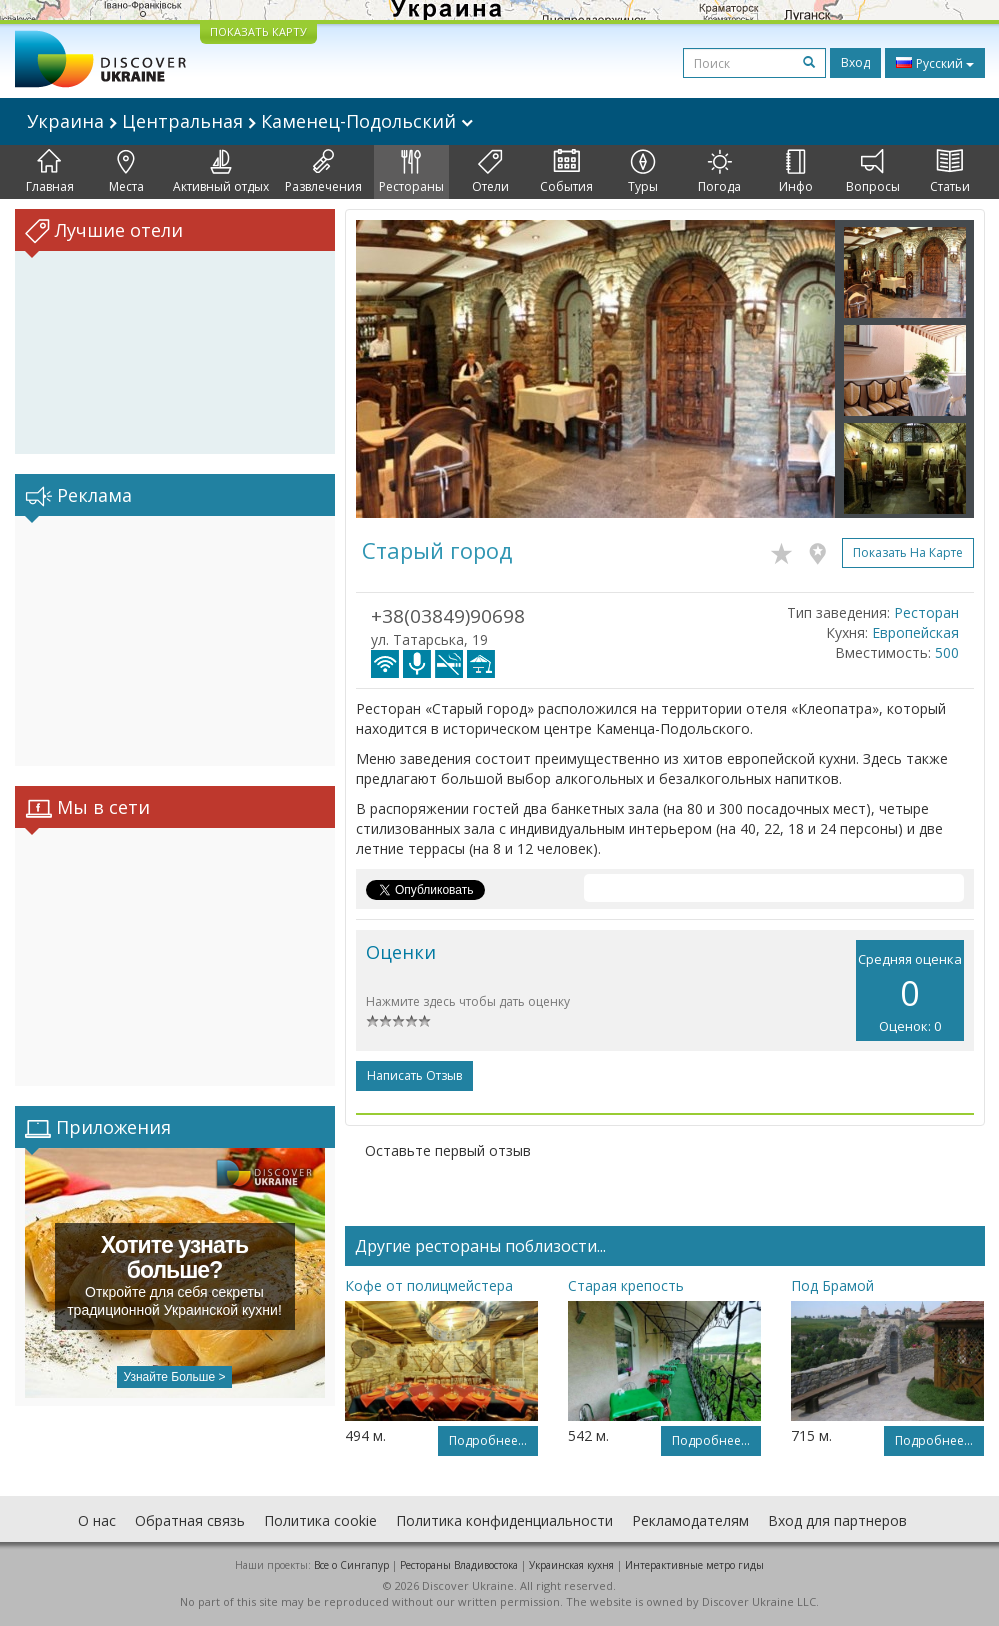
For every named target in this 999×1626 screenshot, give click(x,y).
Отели (490, 172)
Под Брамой (832, 1285)
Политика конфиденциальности (504, 1520)
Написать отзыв (414, 1075)
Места (126, 172)
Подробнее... (488, 1440)
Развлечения (323, 172)
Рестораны (411, 172)
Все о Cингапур (351, 1565)
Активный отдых (221, 172)
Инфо (796, 172)
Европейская (915, 632)
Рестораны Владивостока (459, 1565)
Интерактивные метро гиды (694, 1565)
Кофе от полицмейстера (429, 1285)
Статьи (950, 172)
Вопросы (873, 172)
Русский (935, 63)
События (566, 172)
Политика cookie (320, 1520)
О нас (97, 1520)
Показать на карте (908, 552)
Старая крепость (626, 1285)
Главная (50, 172)
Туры (643, 172)
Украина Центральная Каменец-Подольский (250, 121)
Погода (719, 172)
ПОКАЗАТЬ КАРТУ (258, 31)
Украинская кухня (571, 1565)
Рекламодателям (690, 1520)
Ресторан (926, 612)
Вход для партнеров (837, 1520)
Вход (855, 62)
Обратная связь (190, 1520)
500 (947, 652)
